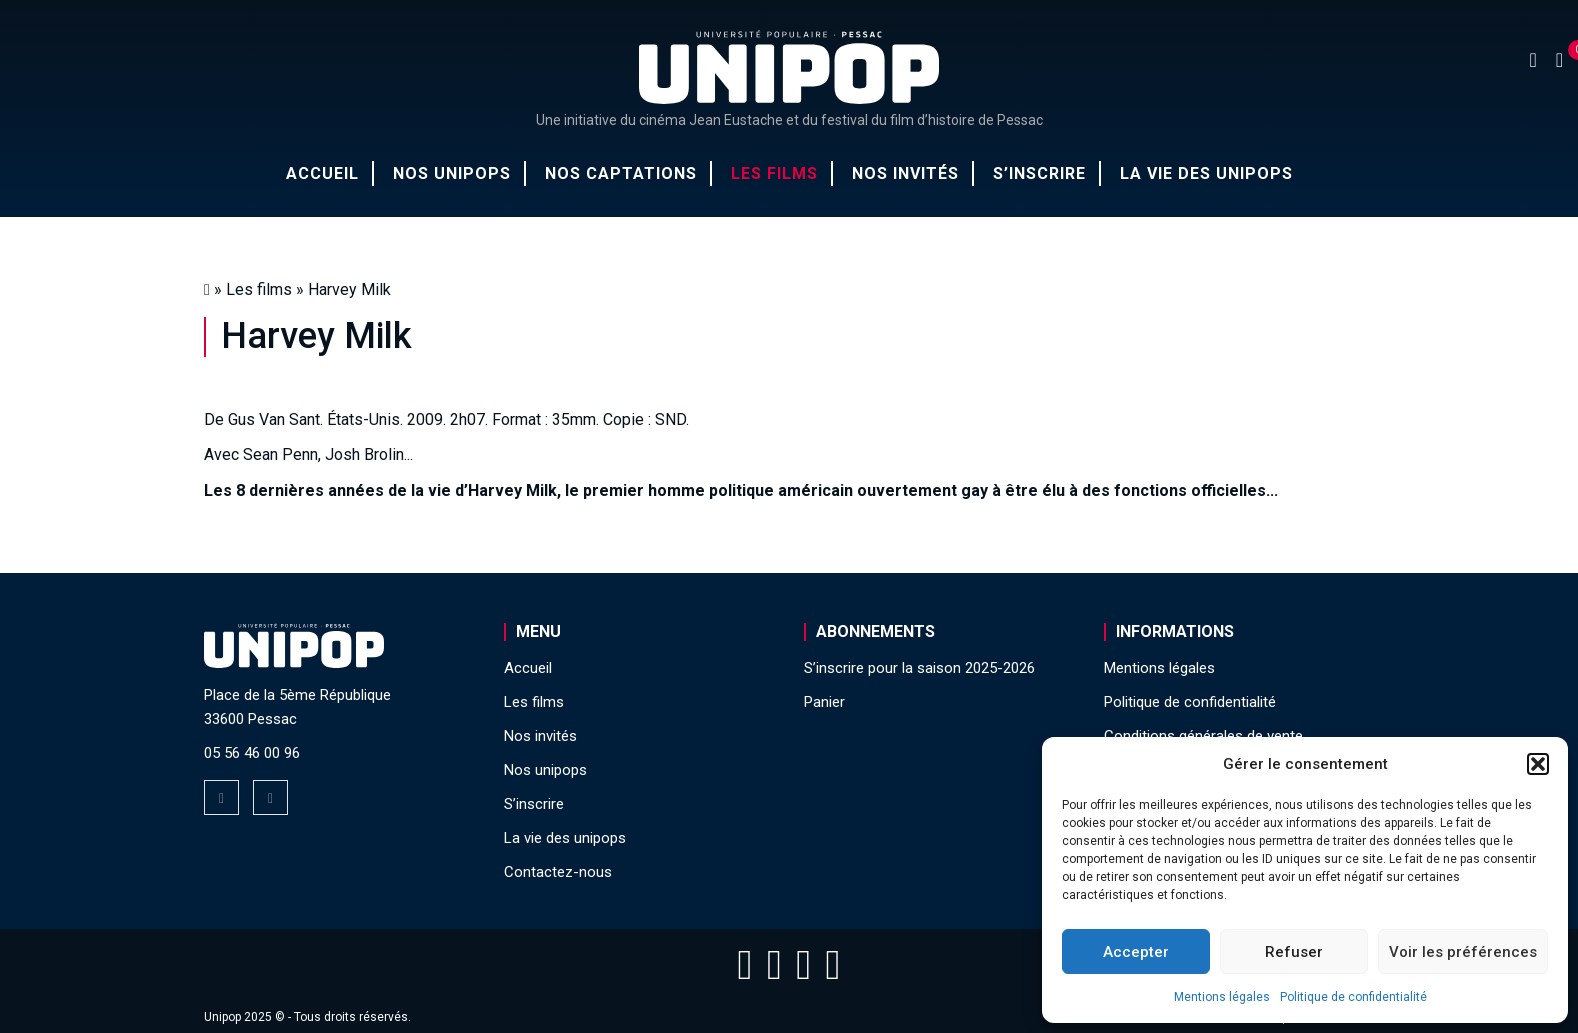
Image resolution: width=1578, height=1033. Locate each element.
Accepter (1136, 952)
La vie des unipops (1206, 173)
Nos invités (905, 173)
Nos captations (621, 173)
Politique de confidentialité (1353, 997)
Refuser (1294, 952)
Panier (824, 702)
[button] (1538, 764)
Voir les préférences (1463, 952)
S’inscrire (1039, 173)
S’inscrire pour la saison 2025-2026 (919, 668)
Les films (774, 173)
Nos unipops (452, 173)
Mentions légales (1222, 997)
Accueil (322, 173)
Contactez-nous (558, 872)
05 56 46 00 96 (252, 753)
